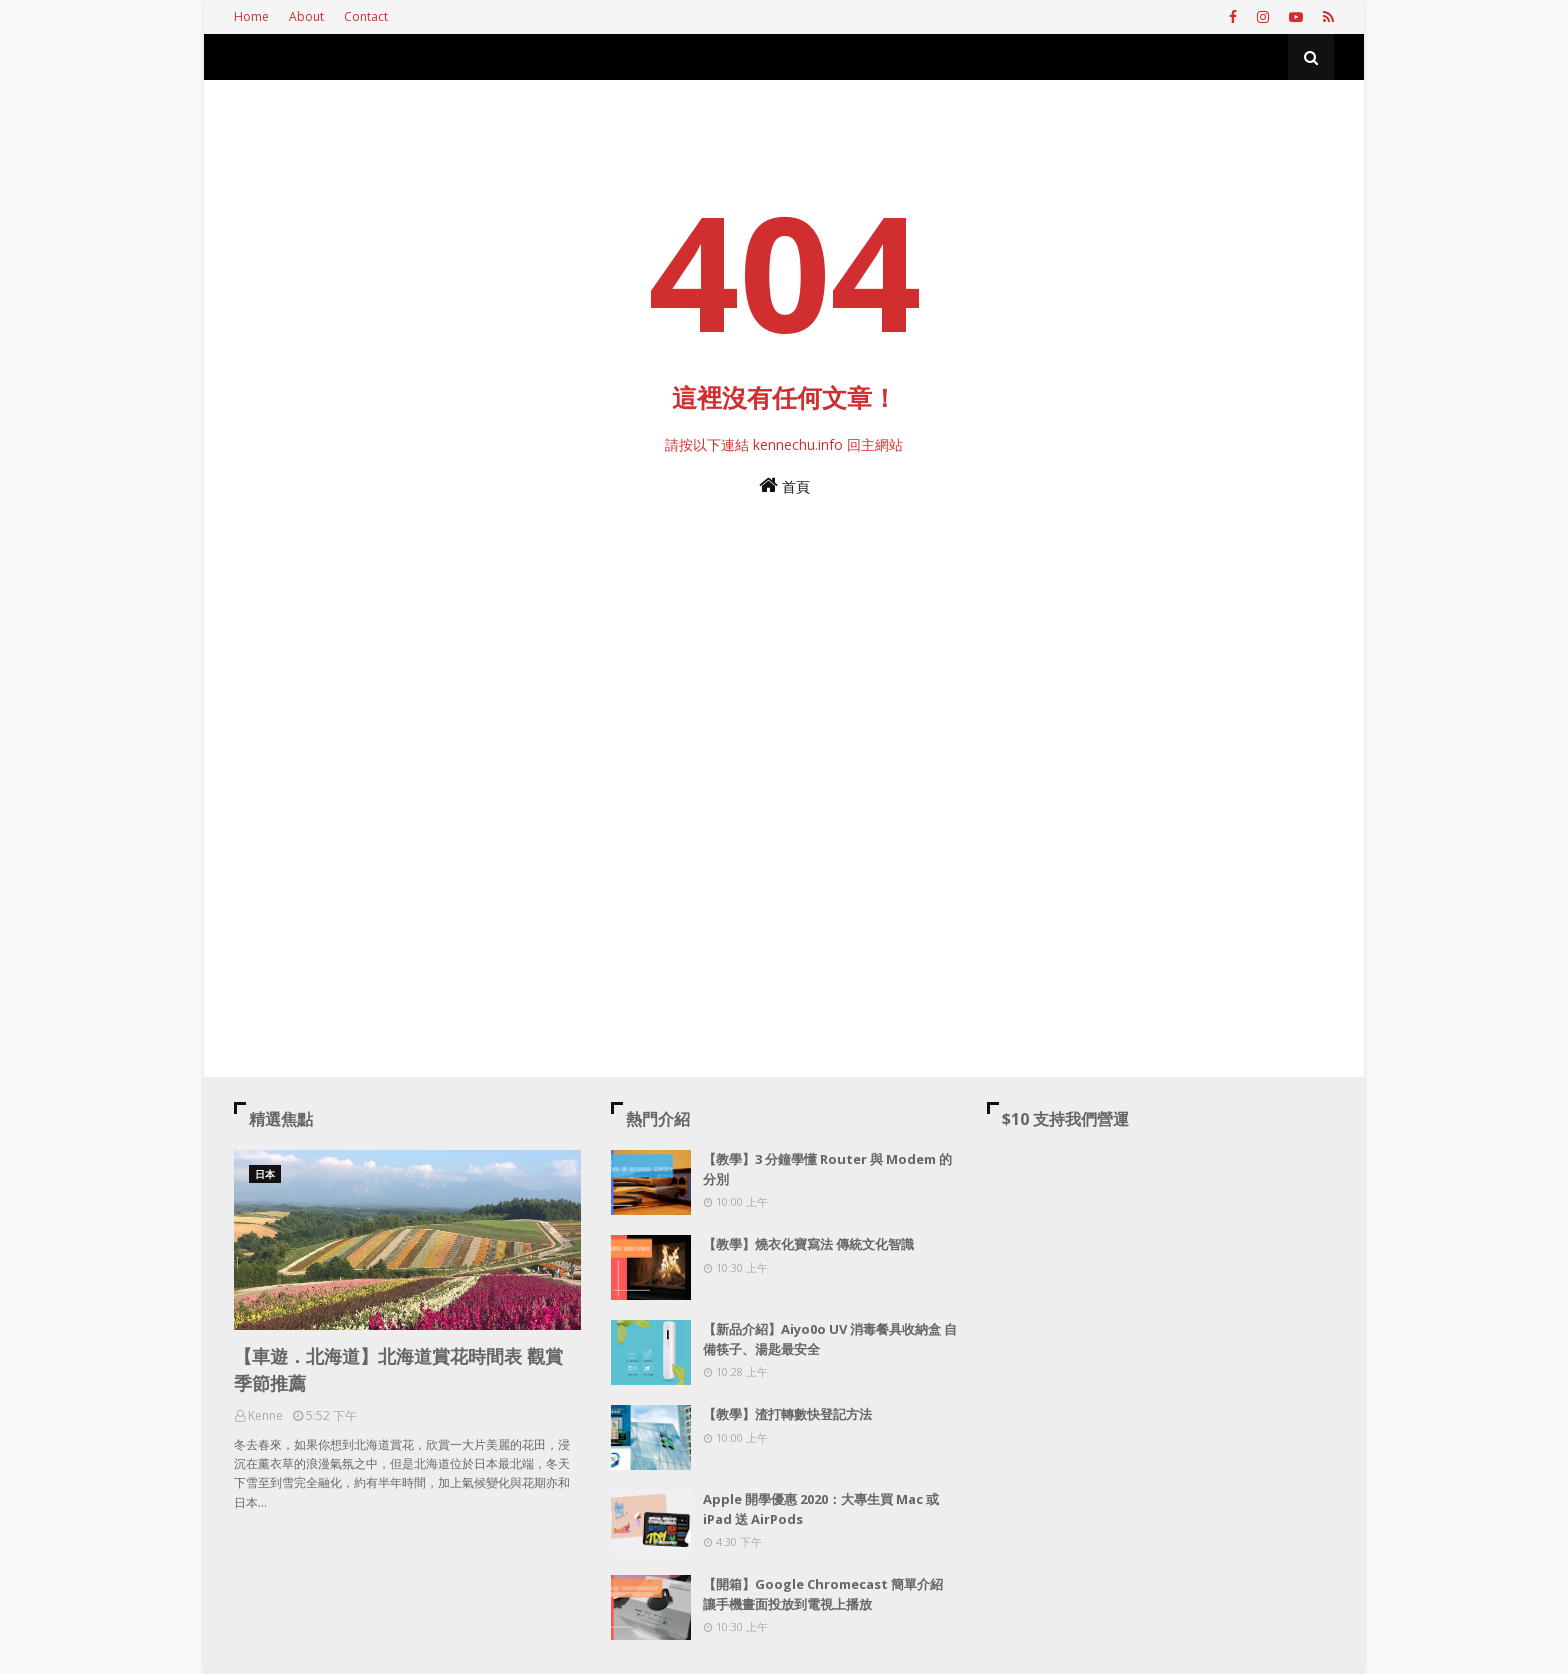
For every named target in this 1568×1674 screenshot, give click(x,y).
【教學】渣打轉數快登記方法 (787, 1414)
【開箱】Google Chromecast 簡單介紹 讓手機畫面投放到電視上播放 (823, 1594)
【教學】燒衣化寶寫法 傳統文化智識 (808, 1244)
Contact (366, 16)
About (306, 16)
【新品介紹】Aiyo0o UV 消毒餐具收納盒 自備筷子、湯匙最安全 (830, 1339)
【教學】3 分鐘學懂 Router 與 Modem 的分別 (827, 1169)
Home (251, 16)
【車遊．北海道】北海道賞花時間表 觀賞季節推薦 (398, 1369)
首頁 (784, 485)
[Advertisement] (784, 737)
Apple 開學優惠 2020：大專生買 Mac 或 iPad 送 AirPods (821, 1509)
